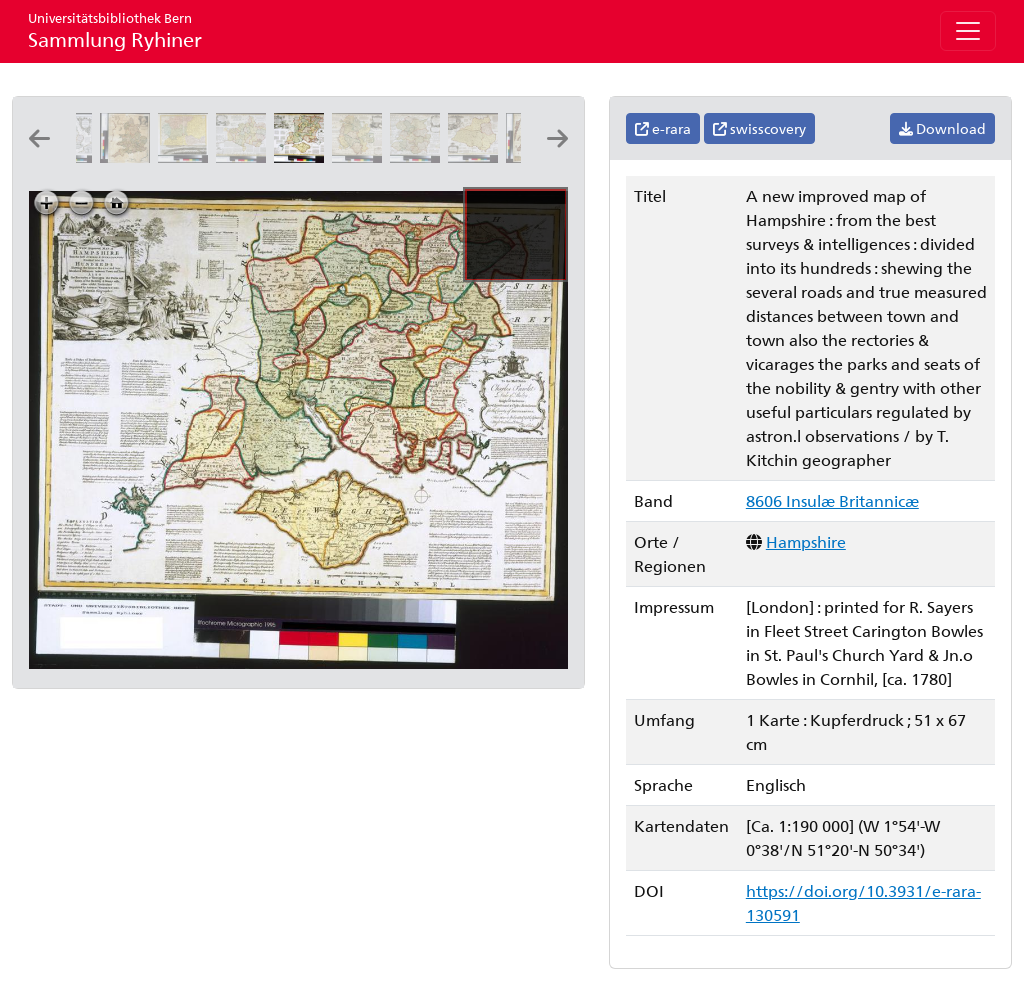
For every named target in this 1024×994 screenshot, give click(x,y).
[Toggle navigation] (968, 31)
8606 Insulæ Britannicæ (832, 500)
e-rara (663, 128)
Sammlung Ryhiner (115, 30)
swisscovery (759, 128)
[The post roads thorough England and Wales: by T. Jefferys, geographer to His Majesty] (129, 156)
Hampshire (806, 541)
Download (942, 128)
